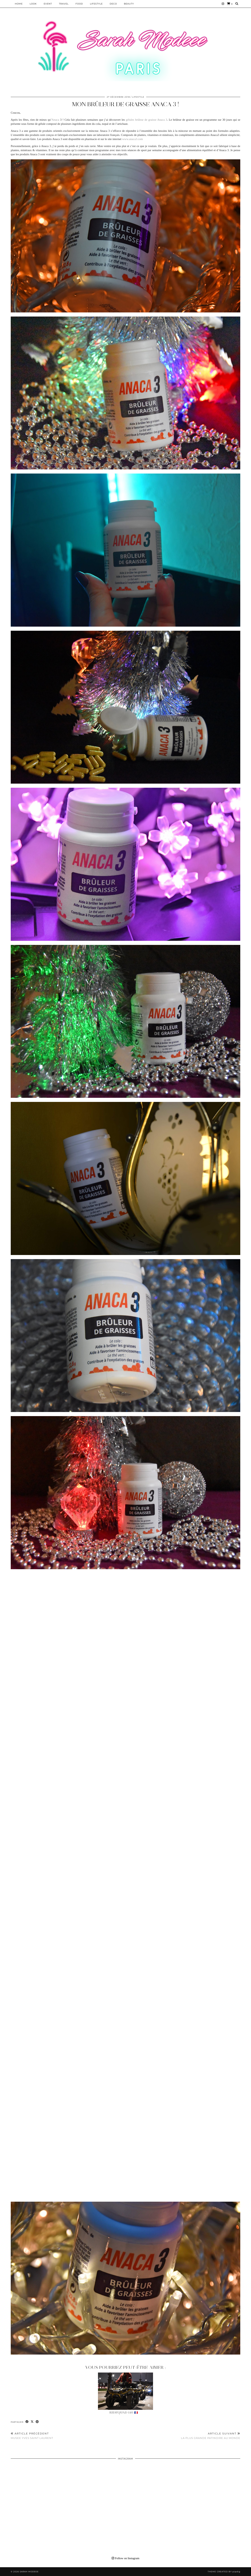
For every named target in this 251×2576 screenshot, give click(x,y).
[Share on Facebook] (27, 2421)
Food (79, 3)
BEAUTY (129, 3)
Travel (64, 3)
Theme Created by (224, 2571)
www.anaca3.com (132, 139)
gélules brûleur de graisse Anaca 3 (146, 119)
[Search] (236, 3)
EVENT (48, 3)
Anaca (55, 119)
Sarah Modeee (29, 2571)
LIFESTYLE (96, 3)
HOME (19, 3)
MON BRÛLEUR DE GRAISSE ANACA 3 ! (125, 104)
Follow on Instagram (125, 2558)
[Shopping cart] (230, 4)
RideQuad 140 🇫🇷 (123, 2412)
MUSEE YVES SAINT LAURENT (32, 2436)
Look (33, 3)
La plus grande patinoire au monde (210, 2436)
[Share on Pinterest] (37, 2421)
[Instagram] (223, 3)
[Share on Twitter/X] (32, 2421)
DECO (113, 3)
